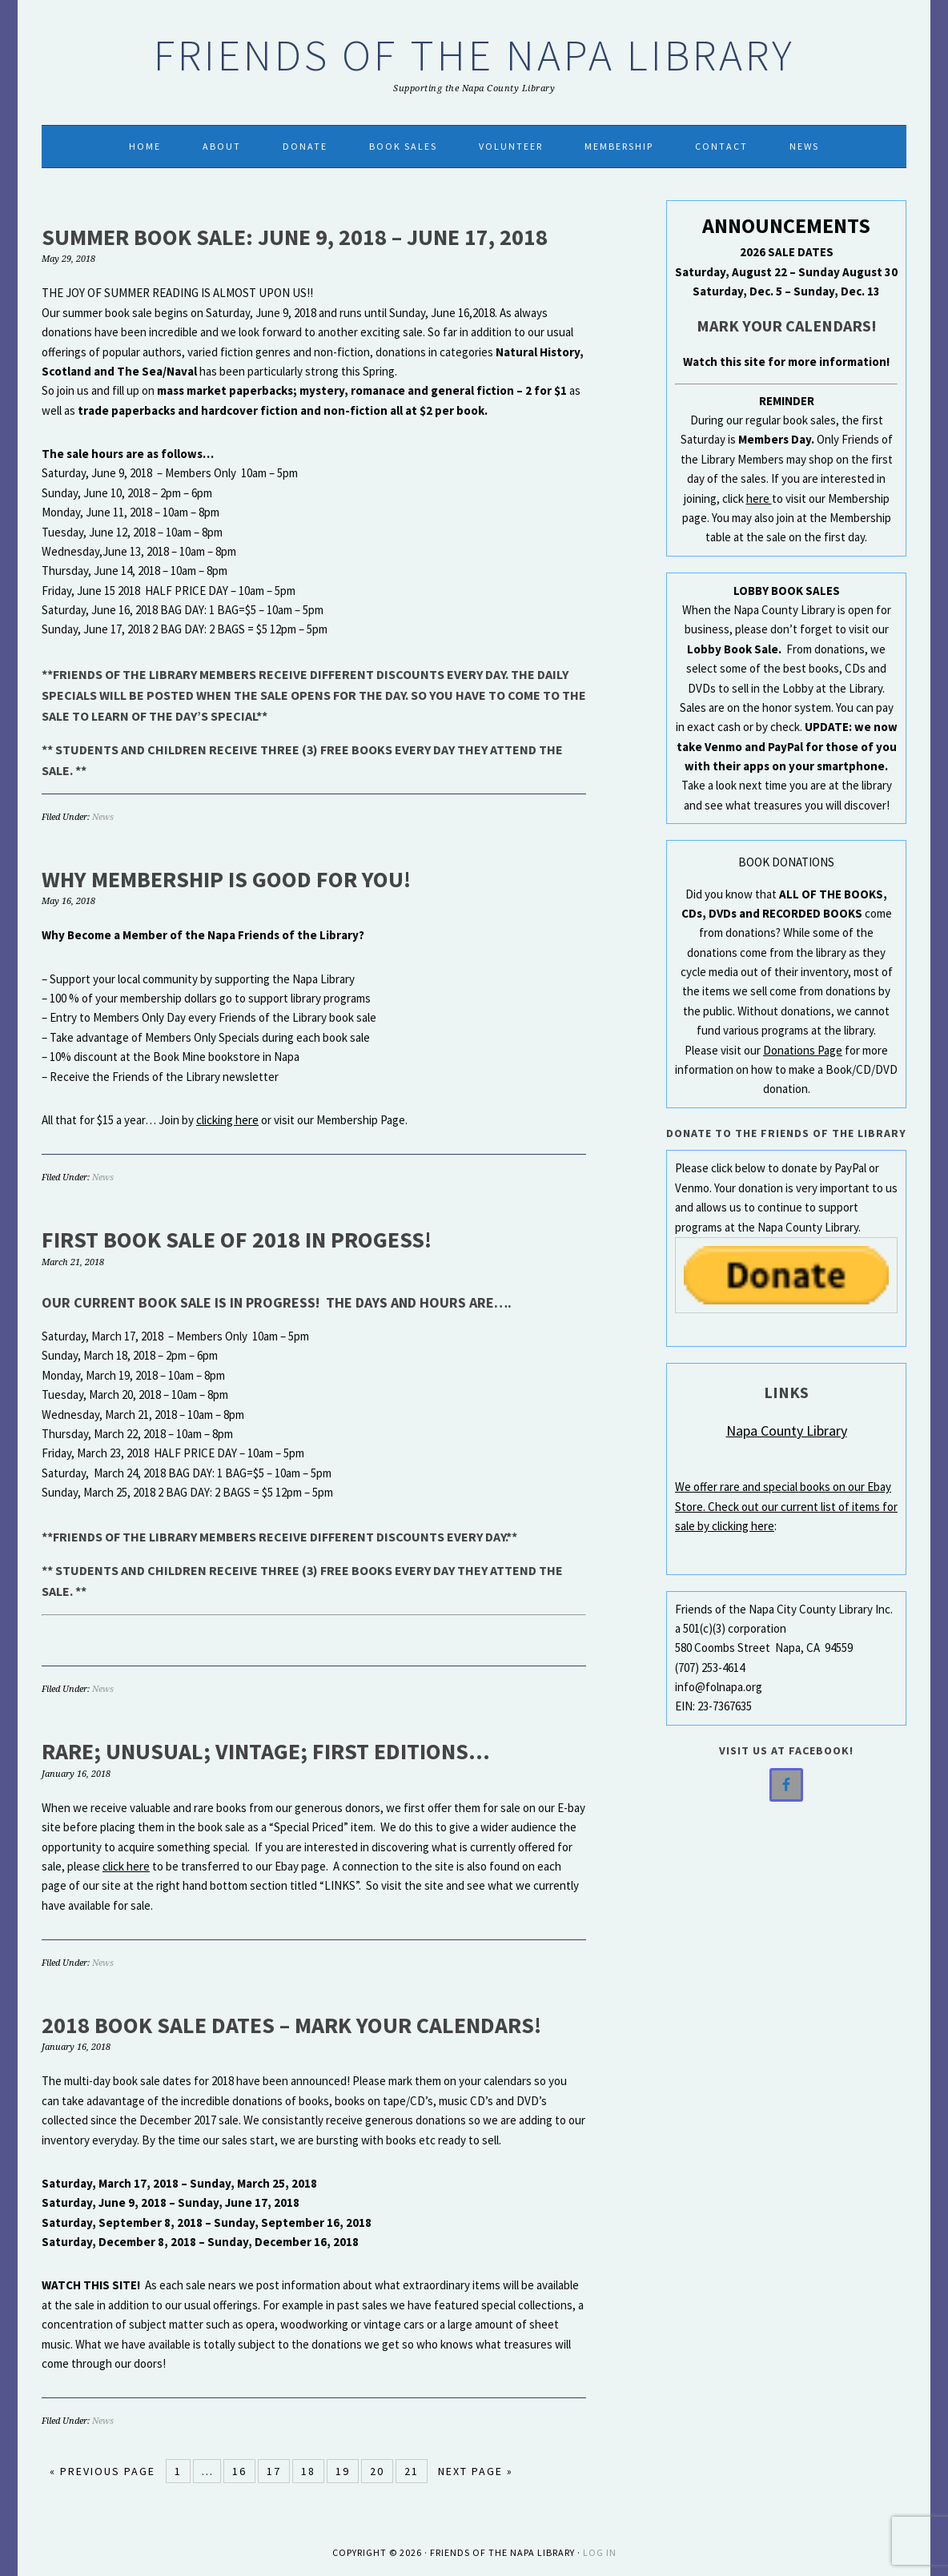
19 (342, 2471)
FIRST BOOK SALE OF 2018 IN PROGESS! (237, 1239)
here (759, 498)
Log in (600, 2552)
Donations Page (802, 1050)
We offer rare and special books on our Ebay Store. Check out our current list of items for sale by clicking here (786, 1506)
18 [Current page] (308, 2471)
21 (411, 2471)
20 (377, 2471)
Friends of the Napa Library (474, 54)
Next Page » (475, 2471)
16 (239, 2471)
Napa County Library (786, 1430)
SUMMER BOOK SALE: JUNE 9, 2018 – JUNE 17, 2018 (295, 237)
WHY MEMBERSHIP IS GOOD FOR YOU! (226, 879)
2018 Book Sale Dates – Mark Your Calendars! (291, 2025)
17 (274, 2471)
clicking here (227, 1119)
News (103, 817)
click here (126, 1866)
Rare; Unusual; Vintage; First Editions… (266, 1751)
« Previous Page (102, 2471)
